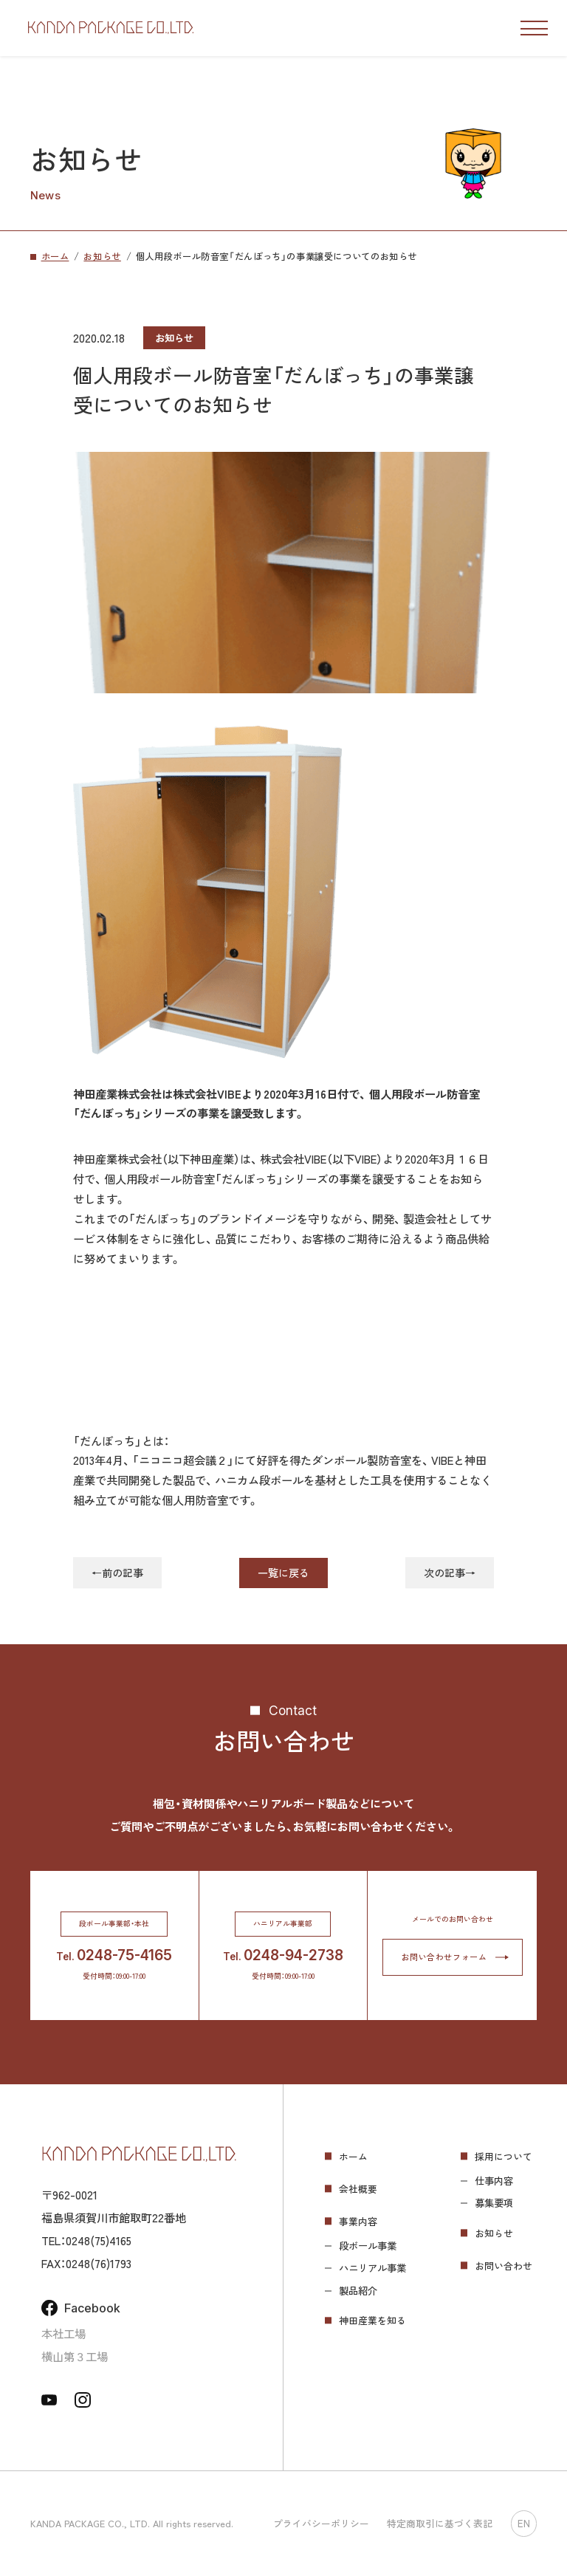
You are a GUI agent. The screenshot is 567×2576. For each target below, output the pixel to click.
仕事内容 (494, 2181)
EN (524, 2523)
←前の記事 (117, 1572)
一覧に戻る (283, 1572)
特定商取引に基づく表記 (439, 2523)
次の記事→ (449, 1572)
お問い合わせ (503, 2266)
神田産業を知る (372, 2320)
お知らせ (494, 2233)
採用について (503, 2156)
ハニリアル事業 (372, 2268)
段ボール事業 (367, 2246)
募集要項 (494, 2203)
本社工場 (63, 2333)
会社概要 (358, 2189)
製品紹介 (358, 2291)
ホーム (353, 2156)
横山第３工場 (74, 2356)
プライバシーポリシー (321, 2523)
